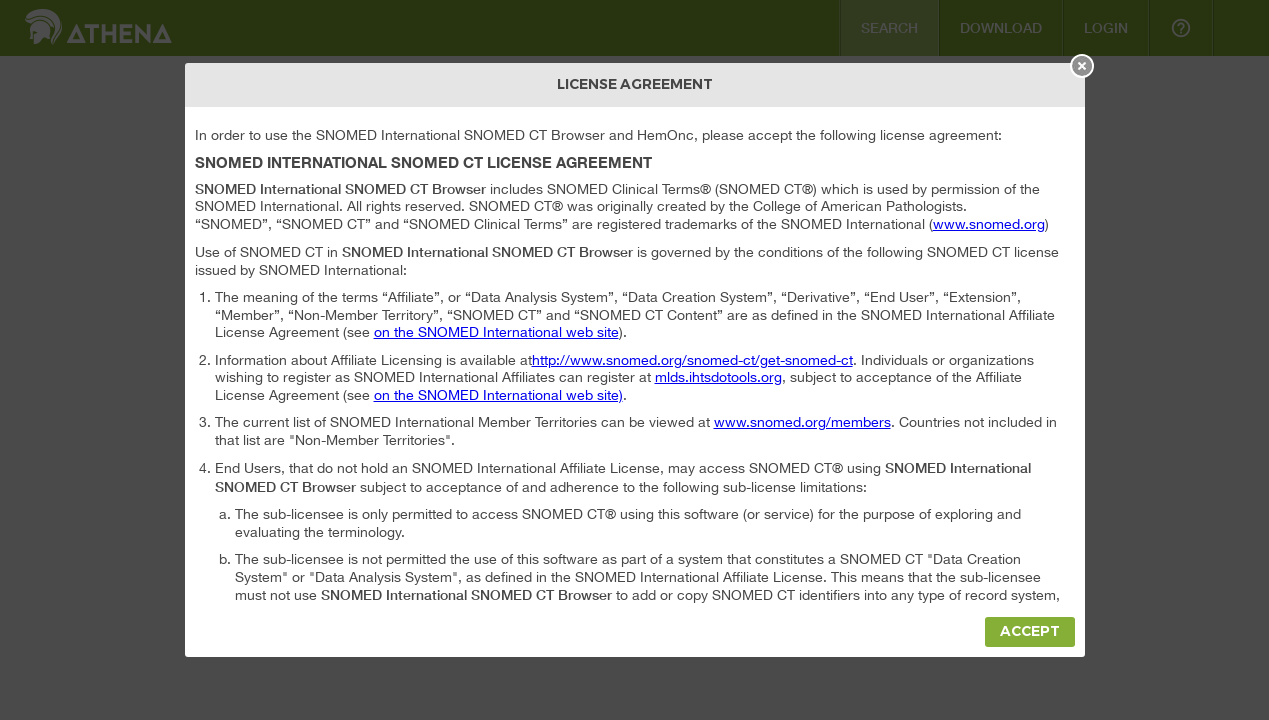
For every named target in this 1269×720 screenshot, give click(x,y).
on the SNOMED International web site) (498, 395)
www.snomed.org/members (802, 422)
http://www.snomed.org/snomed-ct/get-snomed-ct (692, 360)
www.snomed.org (989, 224)
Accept (1030, 631)
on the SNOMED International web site (496, 332)
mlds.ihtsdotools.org (718, 377)
